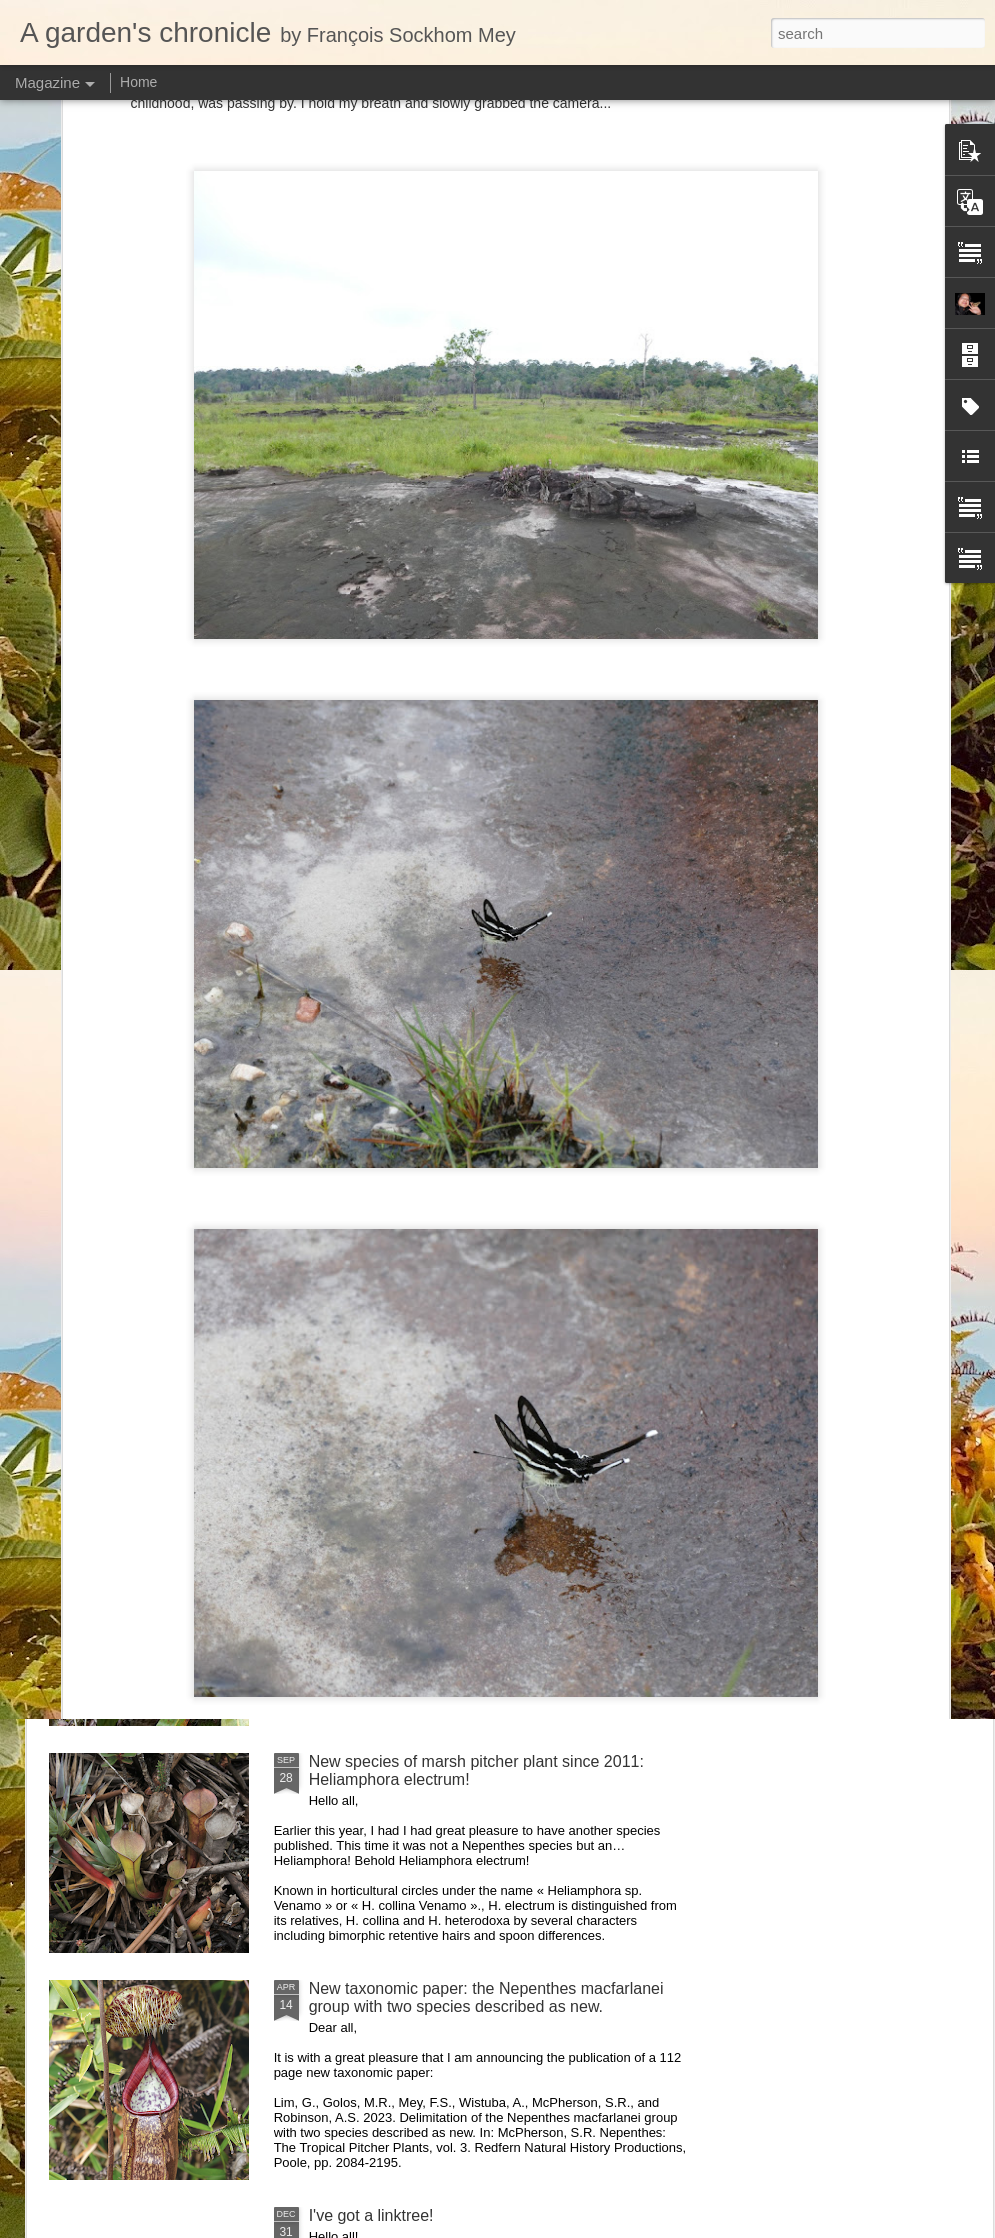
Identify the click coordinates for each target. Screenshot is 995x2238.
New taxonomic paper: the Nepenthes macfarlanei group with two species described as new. (486, 1997)
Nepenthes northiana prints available (439, 1307)
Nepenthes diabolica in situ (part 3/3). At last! (468, 1080)
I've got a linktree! (371, 2215)
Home (138, 82)
